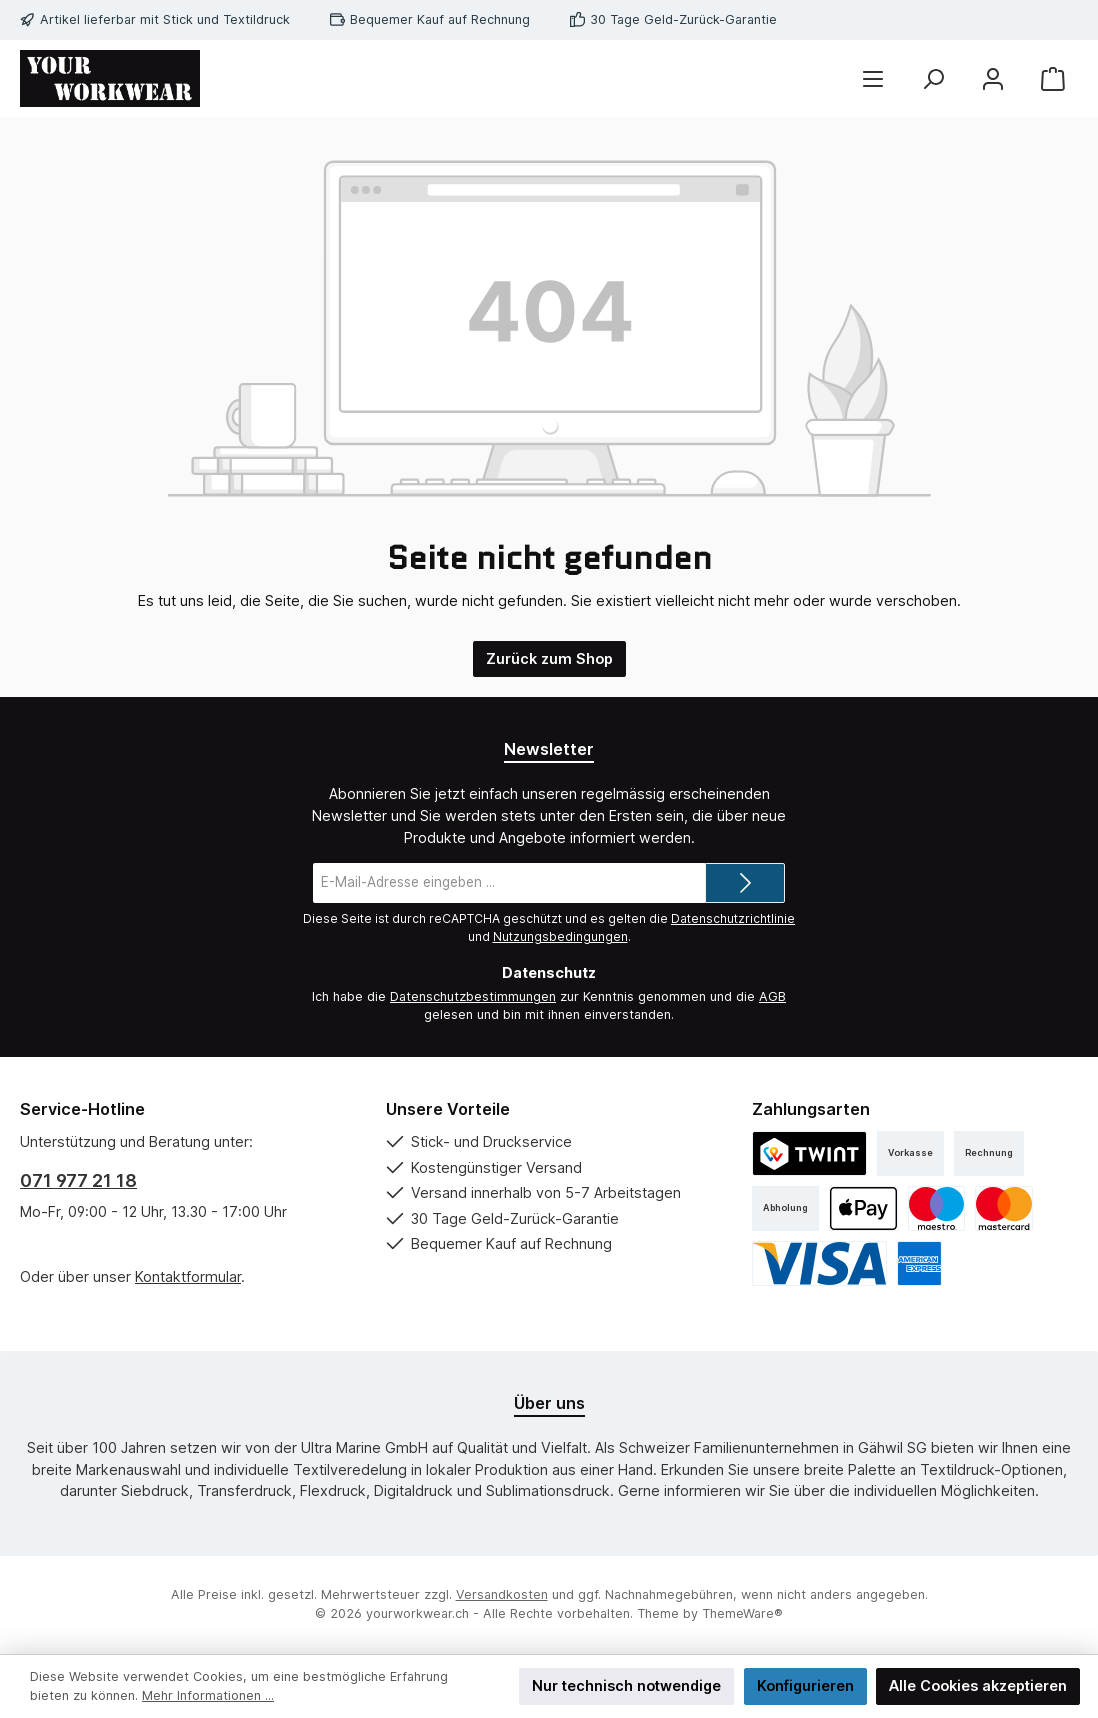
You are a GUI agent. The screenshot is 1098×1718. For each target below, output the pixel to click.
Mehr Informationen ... (208, 1695)
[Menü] (873, 78)
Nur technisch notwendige (626, 1685)
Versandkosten (502, 1594)
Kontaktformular (188, 1276)
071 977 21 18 (78, 1180)
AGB (772, 996)
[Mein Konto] (993, 78)
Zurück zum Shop (549, 658)
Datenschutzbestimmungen (473, 996)
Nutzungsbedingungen (560, 936)
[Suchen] (933, 78)
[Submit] (745, 883)
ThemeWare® (742, 1613)
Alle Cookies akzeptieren (978, 1685)
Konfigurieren (805, 1685)
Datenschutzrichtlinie (733, 918)
